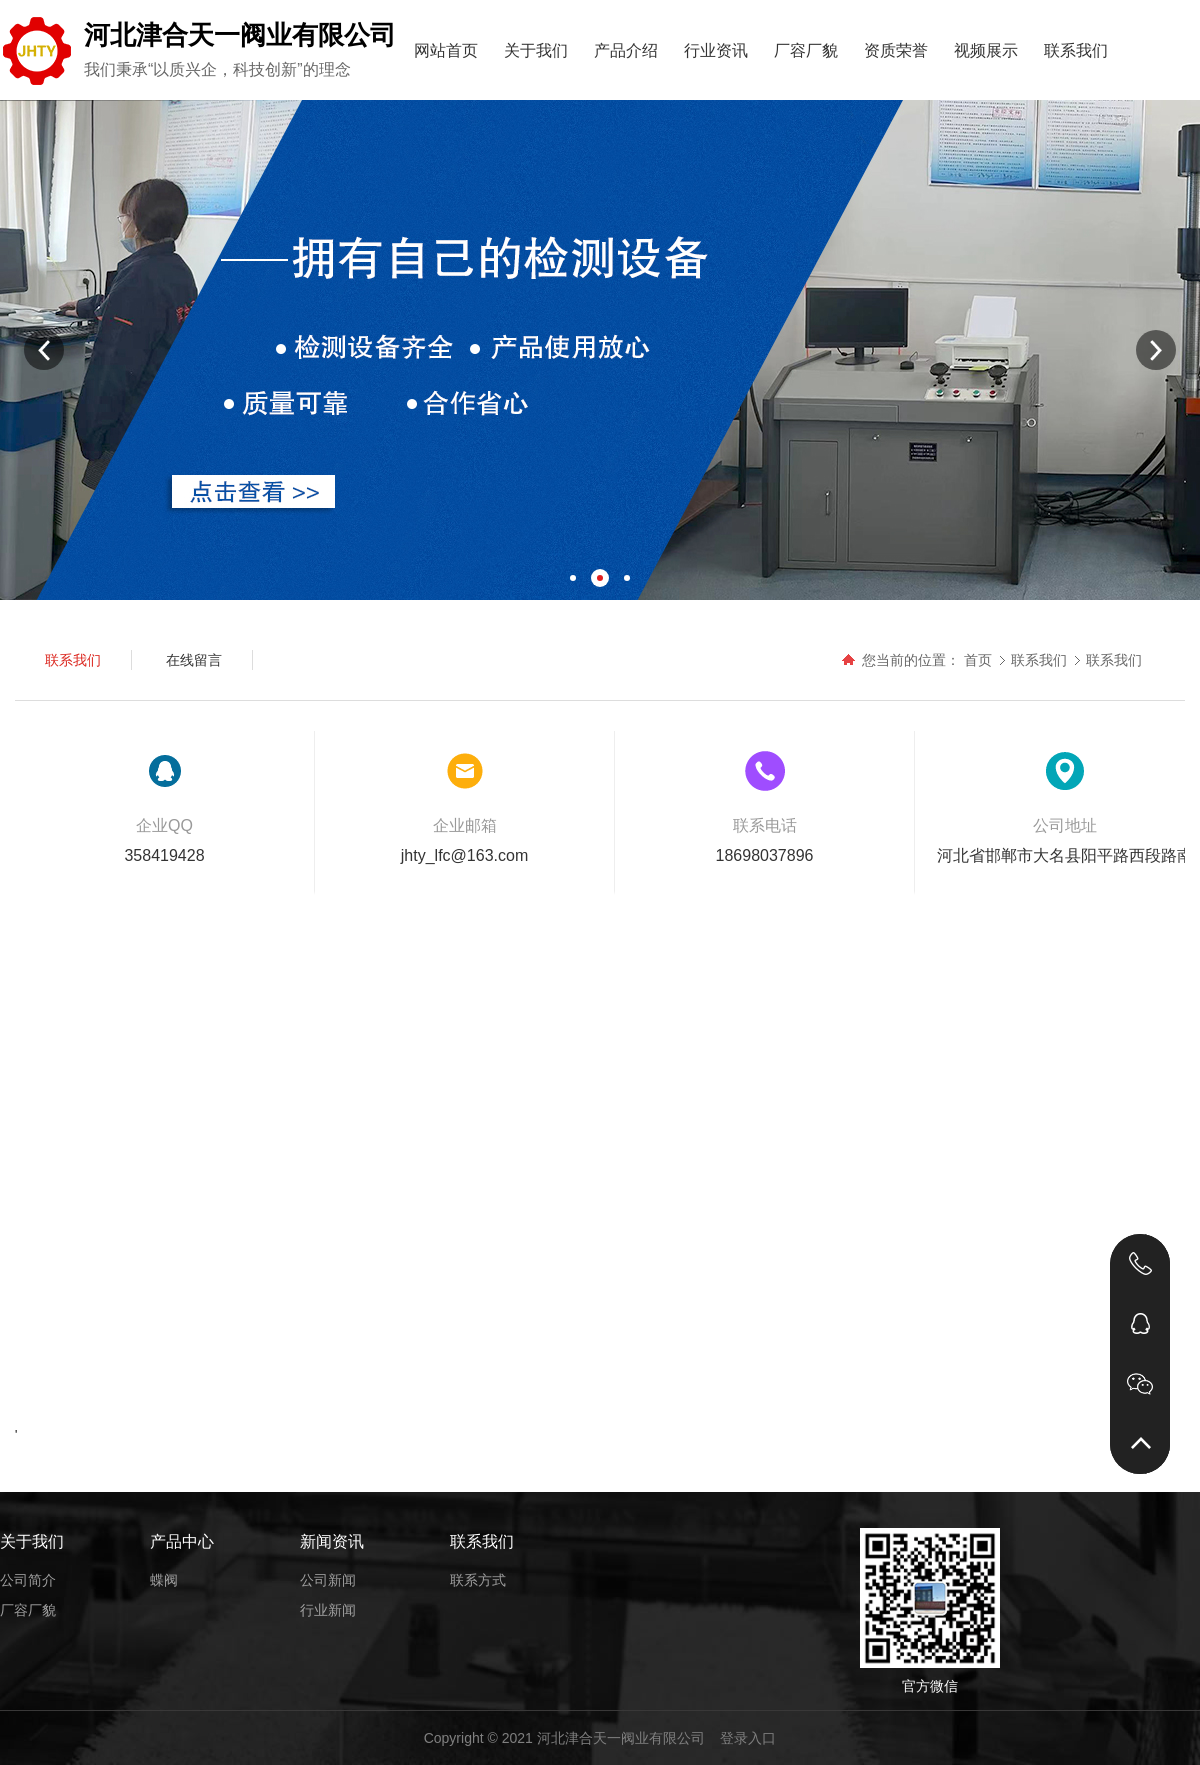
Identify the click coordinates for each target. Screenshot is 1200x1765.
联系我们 (1076, 50)
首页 (978, 660)
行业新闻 (328, 1610)
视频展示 (986, 50)
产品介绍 (626, 50)
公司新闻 (328, 1580)
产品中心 (182, 1541)
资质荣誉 (896, 50)
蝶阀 (164, 1580)
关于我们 (536, 50)
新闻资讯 (332, 1541)
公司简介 (28, 1580)
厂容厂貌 (806, 50)
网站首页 (446, 50)
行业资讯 (716, 50)
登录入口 (748, 1738)
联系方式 (478, 1580)
